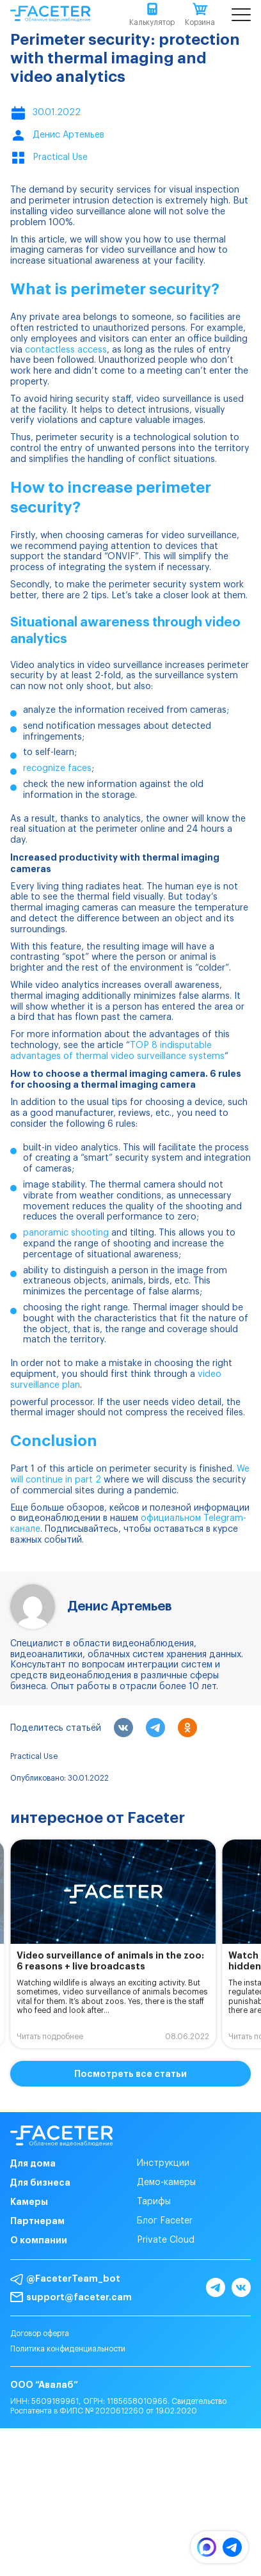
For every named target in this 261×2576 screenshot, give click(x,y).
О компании (38, 2240)
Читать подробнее (50, 2036)
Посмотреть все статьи (130, 2073)
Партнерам (37, 2220)
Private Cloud (165, 2240)
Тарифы (154, 2201)
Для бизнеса (40, 2182)
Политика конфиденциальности (67, 2349)
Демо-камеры (166, 2182)
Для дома (33, 2163)
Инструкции (163, 2163)
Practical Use (34, 1756)
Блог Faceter (165, 2220)
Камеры (29, 2201)
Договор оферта (39, 2333)
